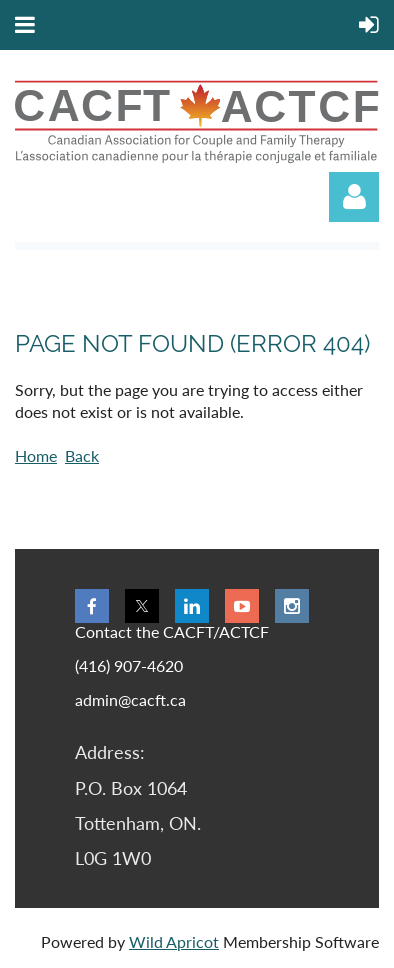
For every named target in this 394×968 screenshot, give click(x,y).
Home (36, 455)
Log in (354, 197)
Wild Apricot (174, 941)
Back (82, 455)
